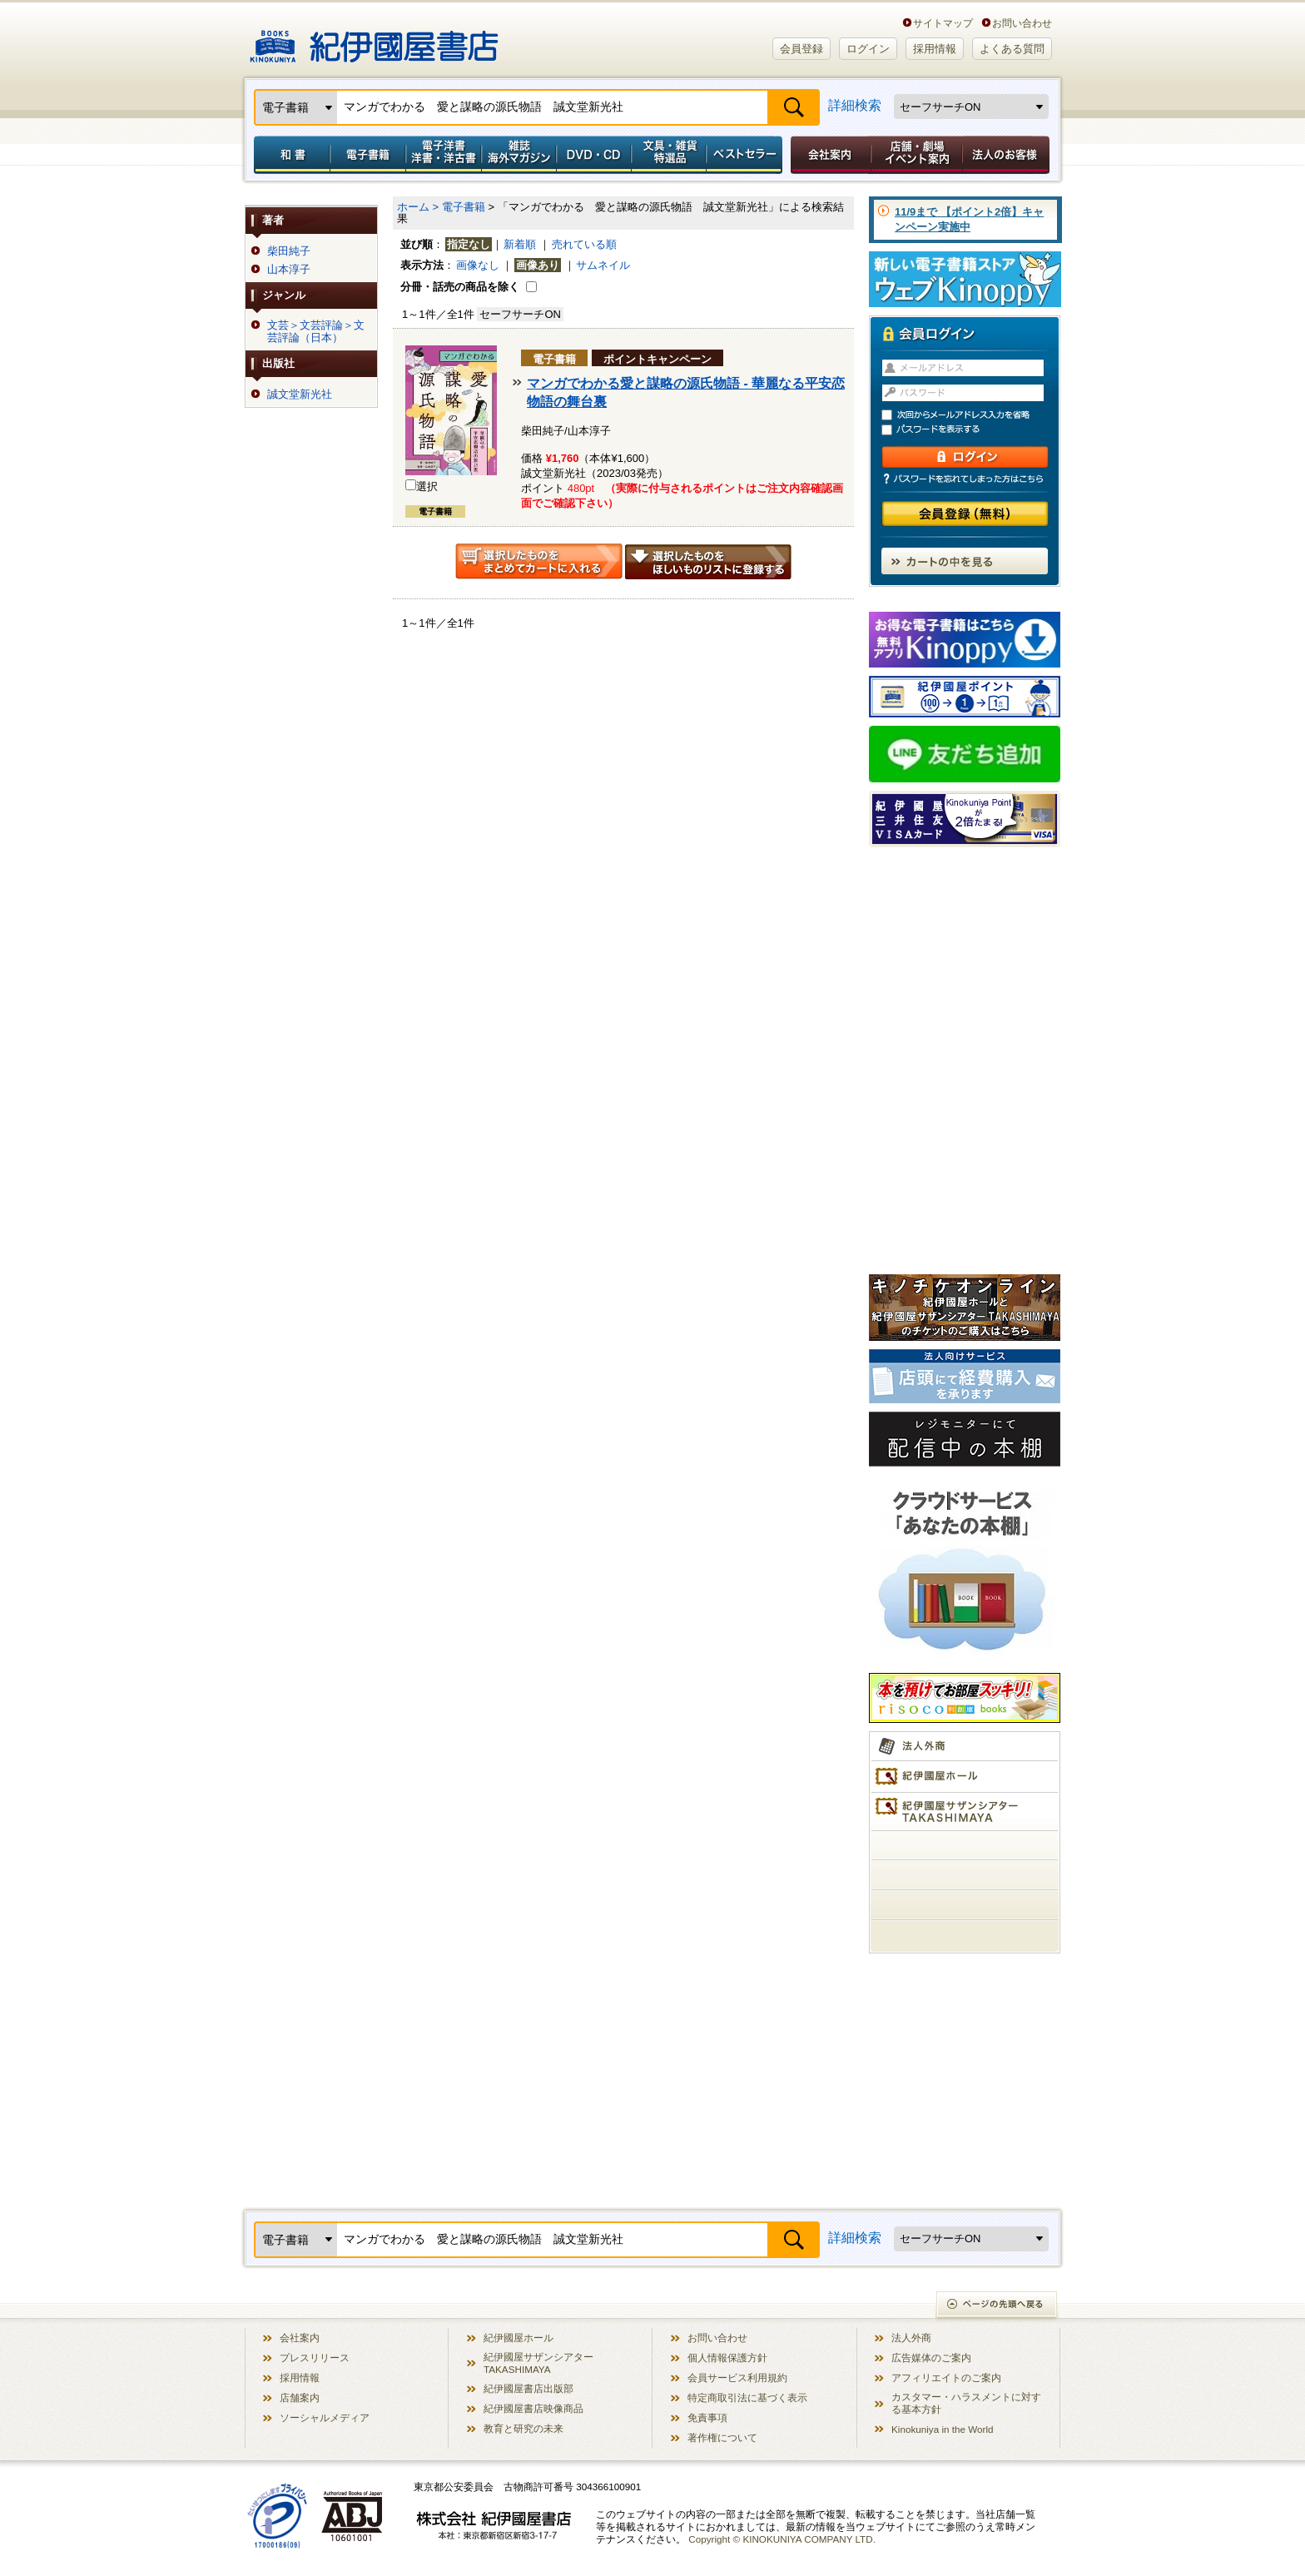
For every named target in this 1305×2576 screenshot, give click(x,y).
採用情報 (934, 48)
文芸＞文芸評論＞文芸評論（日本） (316, 331)
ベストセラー (746, 155)
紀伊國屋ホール (518, 2337)
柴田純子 (288, 251)
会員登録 (801, 48)
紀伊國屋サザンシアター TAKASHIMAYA (538, 2363)
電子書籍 (367, 155)
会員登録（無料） (965, 514)
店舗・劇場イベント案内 (917, 155)
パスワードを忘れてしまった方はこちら (964, 478)
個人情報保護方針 (727, 2357)
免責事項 (707, 2417)
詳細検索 (854, 105)
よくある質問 (1012, 48)
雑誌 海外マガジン (519, 155)
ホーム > (418, 207)
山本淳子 (288, 269)
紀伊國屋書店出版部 (528, 2388)
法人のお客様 (1007, 155)
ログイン (868, 48)
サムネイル (603, 265)
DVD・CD (594, 155)
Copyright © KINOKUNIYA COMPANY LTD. (782, 2539)
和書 (289, 155)
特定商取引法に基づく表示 (747, 2397)
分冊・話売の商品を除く (459, 286)
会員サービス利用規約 (737, 2377)
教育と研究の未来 (523, 2428)
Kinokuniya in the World (942, 2429)
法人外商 (911, 2337)
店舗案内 (300, 2397)
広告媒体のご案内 (931, 2357)
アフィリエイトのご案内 (946, 2377)
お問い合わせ (1022, 22)
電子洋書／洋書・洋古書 (443, 155)
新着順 (520, 244)
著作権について (722, 2437)
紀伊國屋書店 (374, 40)
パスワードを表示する (972, 429)
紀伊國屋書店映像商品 (533, 2408)
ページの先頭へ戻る (997, 2306)
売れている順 (584, 244)
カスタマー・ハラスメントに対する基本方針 (966, 2403)
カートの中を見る (964, 561)
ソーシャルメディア (325, 2417)
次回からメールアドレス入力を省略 (972, 414)
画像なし (477, 265)
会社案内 (828, 155)
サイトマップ (943, 22)
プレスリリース (315, 2357)
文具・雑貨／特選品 (669, 155)
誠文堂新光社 (299, 394)
